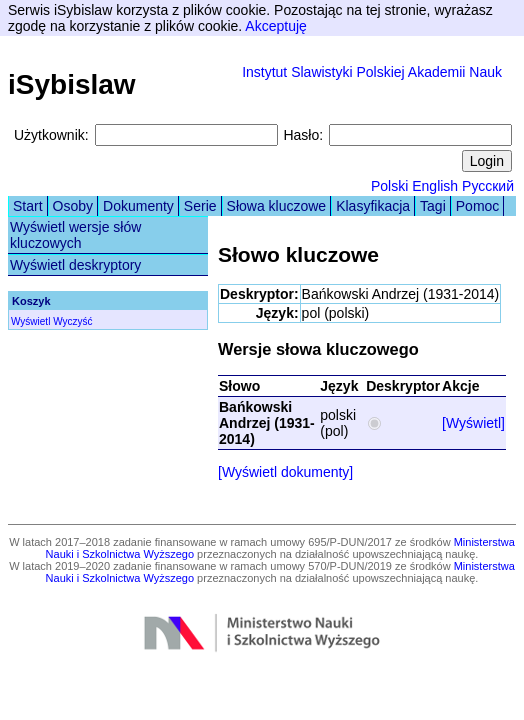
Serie (200, 206)
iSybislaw (72, 84)
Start (28, 206)
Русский (488, 186)
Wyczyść (72, 321)
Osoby (73, 206)
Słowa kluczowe (277, 206)
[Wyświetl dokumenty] (285, 472)
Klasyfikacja (373, 206)
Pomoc (478, 206)
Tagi (433, 206)
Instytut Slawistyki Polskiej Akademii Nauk (372, 72)
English (435, 186)
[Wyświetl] (473, 423)
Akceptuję (275, 26)
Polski (389, 186)
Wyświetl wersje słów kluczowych (75, 235)
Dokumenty (138, 206)
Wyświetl (30, 321)
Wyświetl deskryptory (75, 265)
